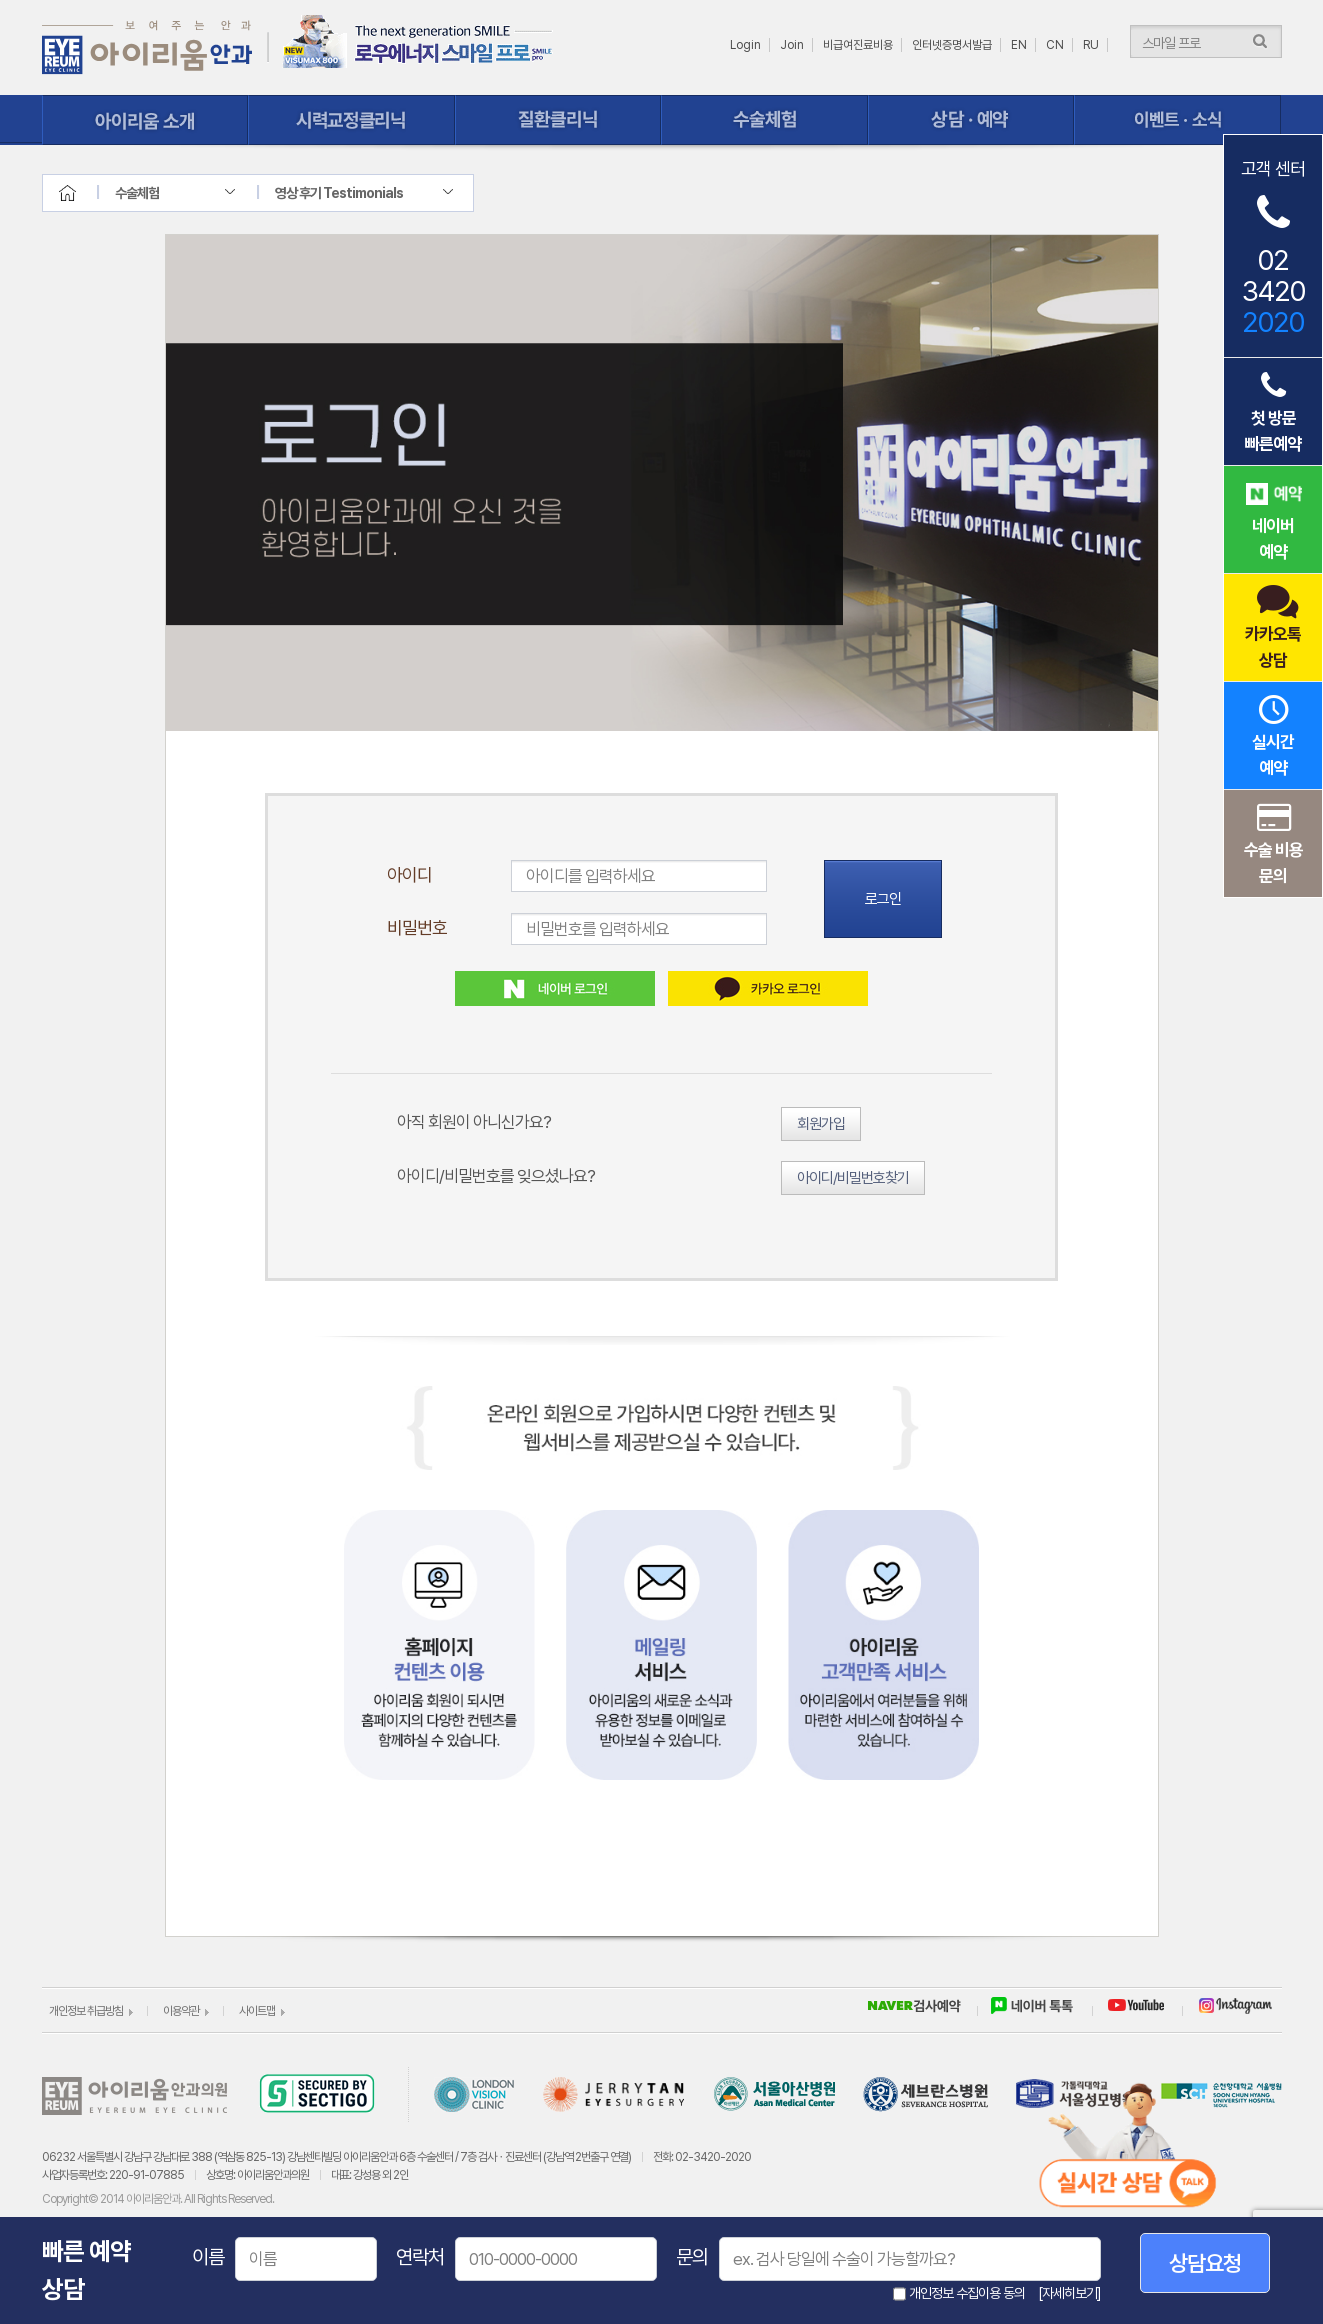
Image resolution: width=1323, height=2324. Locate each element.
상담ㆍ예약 (971, 120)
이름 (208, 2257)
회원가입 (821, 1124)
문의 (692, 2257)
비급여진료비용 (858, 45)
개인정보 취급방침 (86, 2011)
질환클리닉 (558, 120)
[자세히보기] (1069, 2293)
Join (792, 45)
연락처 (420, 2257)
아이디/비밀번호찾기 (853, 1178)
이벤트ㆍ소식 (1177, 120)
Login (745, 45)
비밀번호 (417, 927)
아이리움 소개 (145, 120)
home (85, 193)
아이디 (409, 874)
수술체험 (764, 120)
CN (1055, 45)
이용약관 (181, 2011)
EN (1019, 45)
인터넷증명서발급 (952, 45)
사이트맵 (257, 2011)
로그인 (883, 899)
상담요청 (1205, 2263)
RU (1091, 45)
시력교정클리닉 (351, 120)
